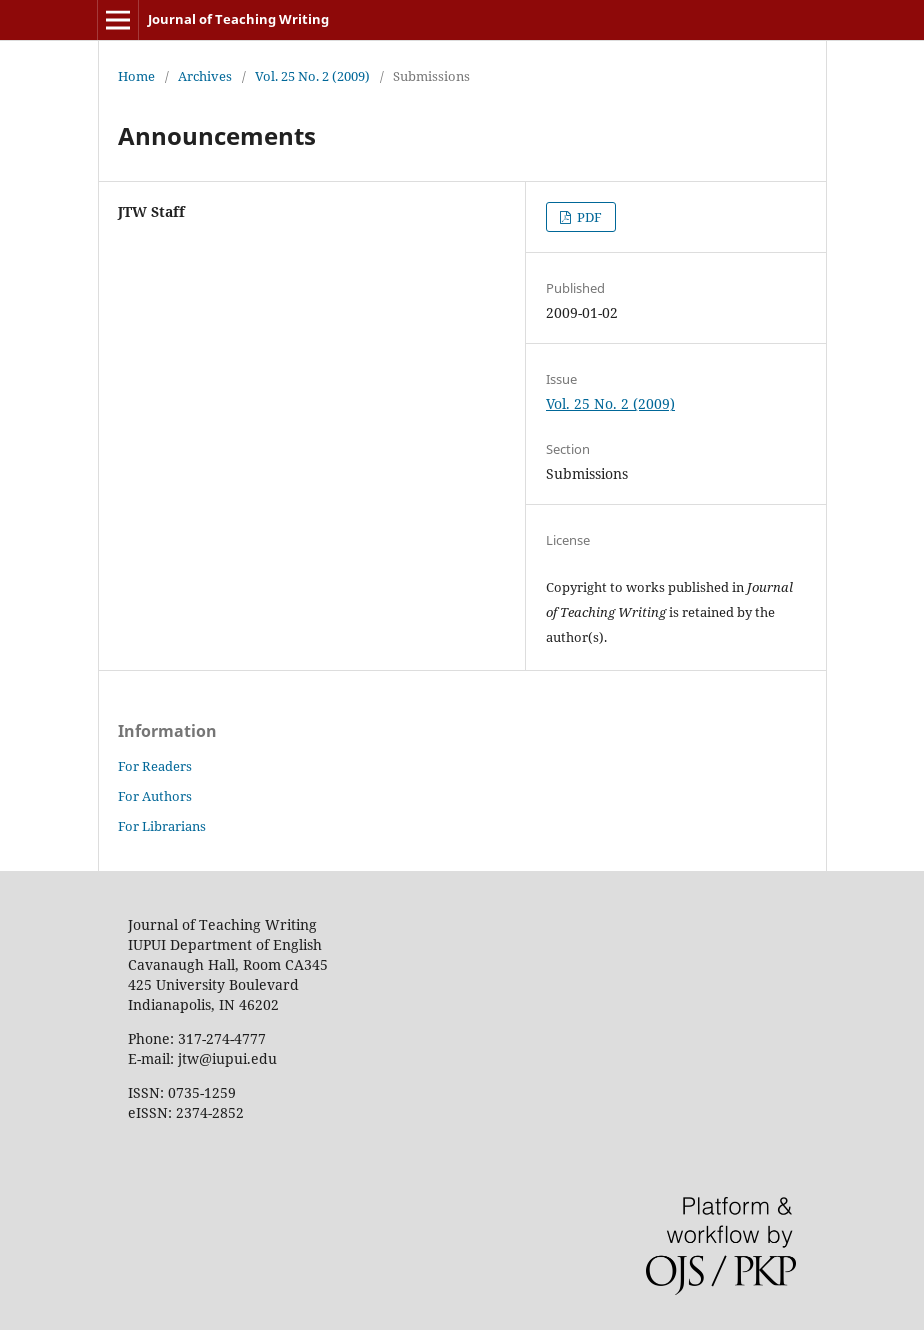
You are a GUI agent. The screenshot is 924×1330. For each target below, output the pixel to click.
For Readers (155, 766)
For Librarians (162, 826)
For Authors (155, 796)
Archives (205, 76)
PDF (588, 217)
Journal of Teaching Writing (238, 19)
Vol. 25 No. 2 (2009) (312, 76)
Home (136, 76)
